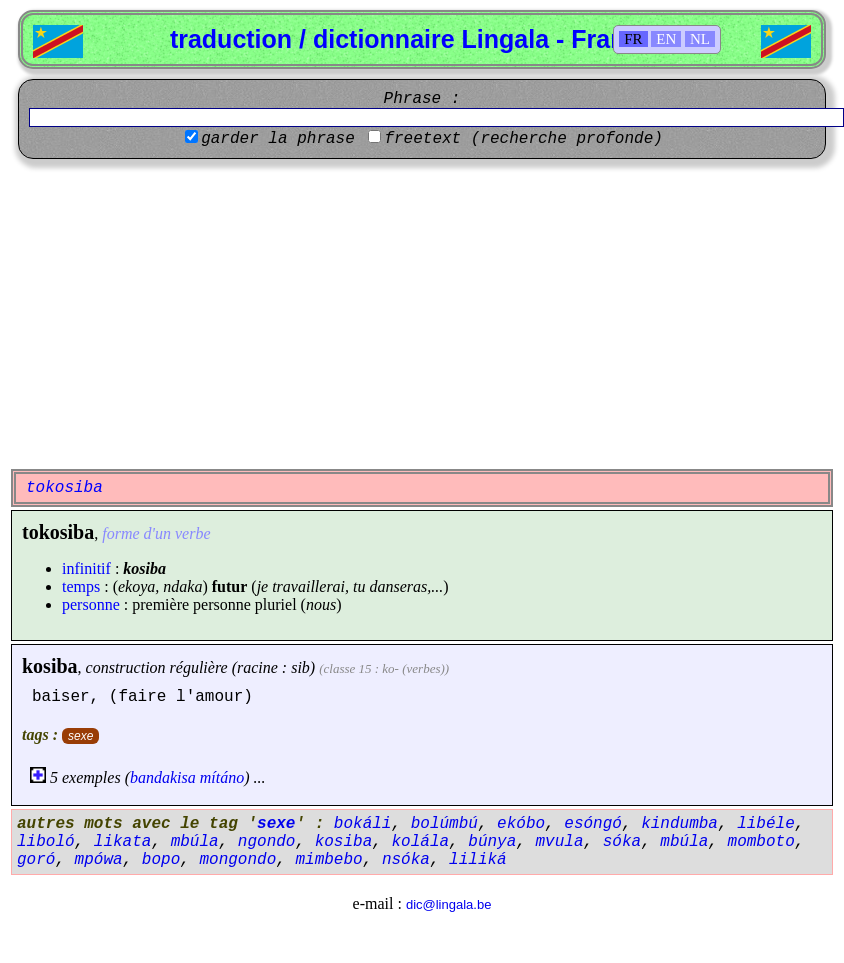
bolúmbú (444, 824)
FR (633, 39)
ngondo (267, 842)
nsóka (406, 860)
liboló (46, 842)
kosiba (50, 666)
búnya (492, 842)
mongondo (237, 860)
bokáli (363, 824)
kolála (420, 842)
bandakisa (163, 777)
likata (123, 842)
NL (700, 39)
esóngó (593, 824)
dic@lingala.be (448, 904)
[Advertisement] (422, 314)
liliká (478, 860)
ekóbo (521, 824)
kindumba (679, 824)
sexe (80, 736)
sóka (622, 842)
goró (36, 860)
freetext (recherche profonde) (523, 139)
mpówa (99, 860)
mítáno (222, 777)
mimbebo (328, 860)
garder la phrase (278, 139)
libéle (766, 824)
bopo (161, 860)
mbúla (195, 842)
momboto (761, 842)
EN (666, 39)
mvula (560, 842)
